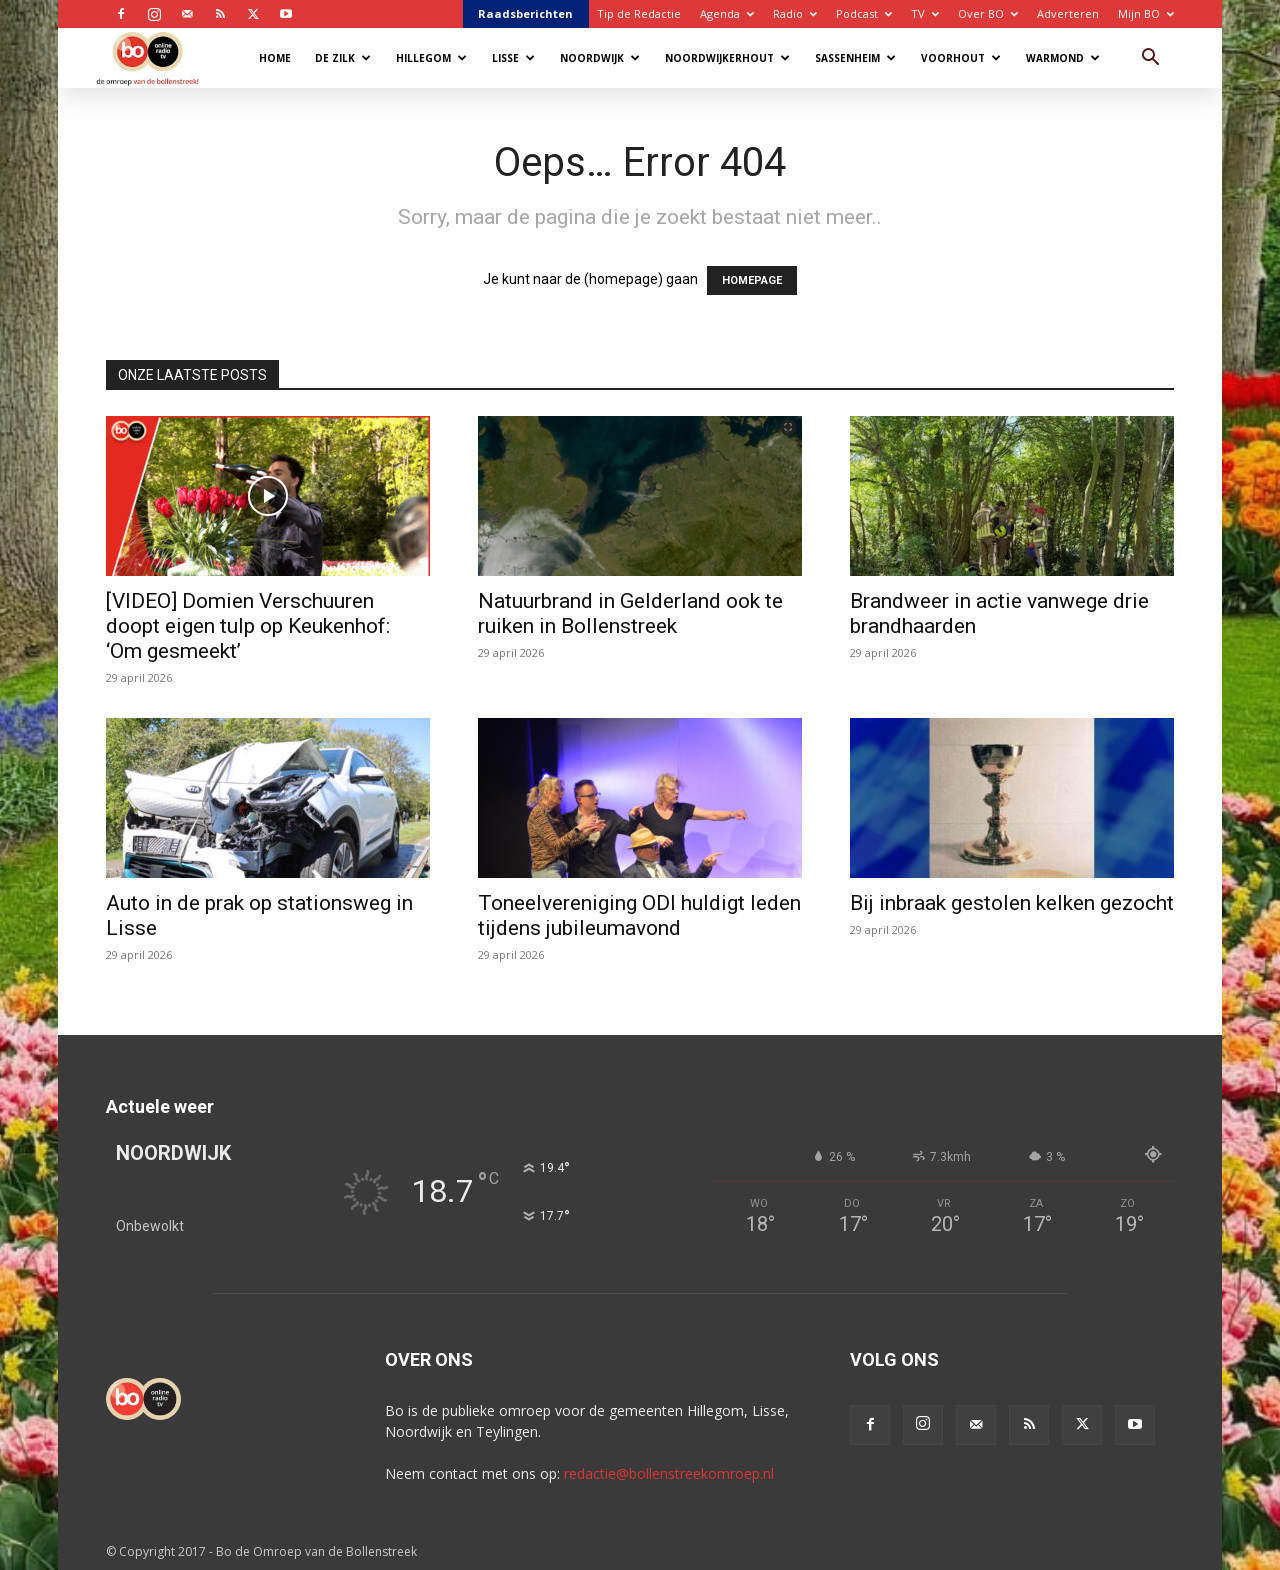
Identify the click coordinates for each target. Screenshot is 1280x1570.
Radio (795, 13)
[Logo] (157, 57)
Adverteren (1068, 13)
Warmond (1063, 58)
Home (275, 58)
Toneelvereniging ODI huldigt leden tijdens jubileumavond (639, 915)
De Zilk (343, 58)
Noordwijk (600, 58)
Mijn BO (1146, 13)
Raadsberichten (525, 13)
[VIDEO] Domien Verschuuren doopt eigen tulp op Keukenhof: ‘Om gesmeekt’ (248, 626)
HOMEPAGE (752, 280)
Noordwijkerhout (727, 58)
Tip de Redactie (639, 13)
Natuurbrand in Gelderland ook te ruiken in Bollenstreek (630, 613)
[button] (1150, 59)
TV (925, 13)
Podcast (864, 13)
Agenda (727, 13)
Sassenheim (855, 58)
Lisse (513, 58)
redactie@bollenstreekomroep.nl (669, 1473)
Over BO (988, 13)
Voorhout (961, 58)
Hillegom (431, 58)
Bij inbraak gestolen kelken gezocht (1012, 903)
